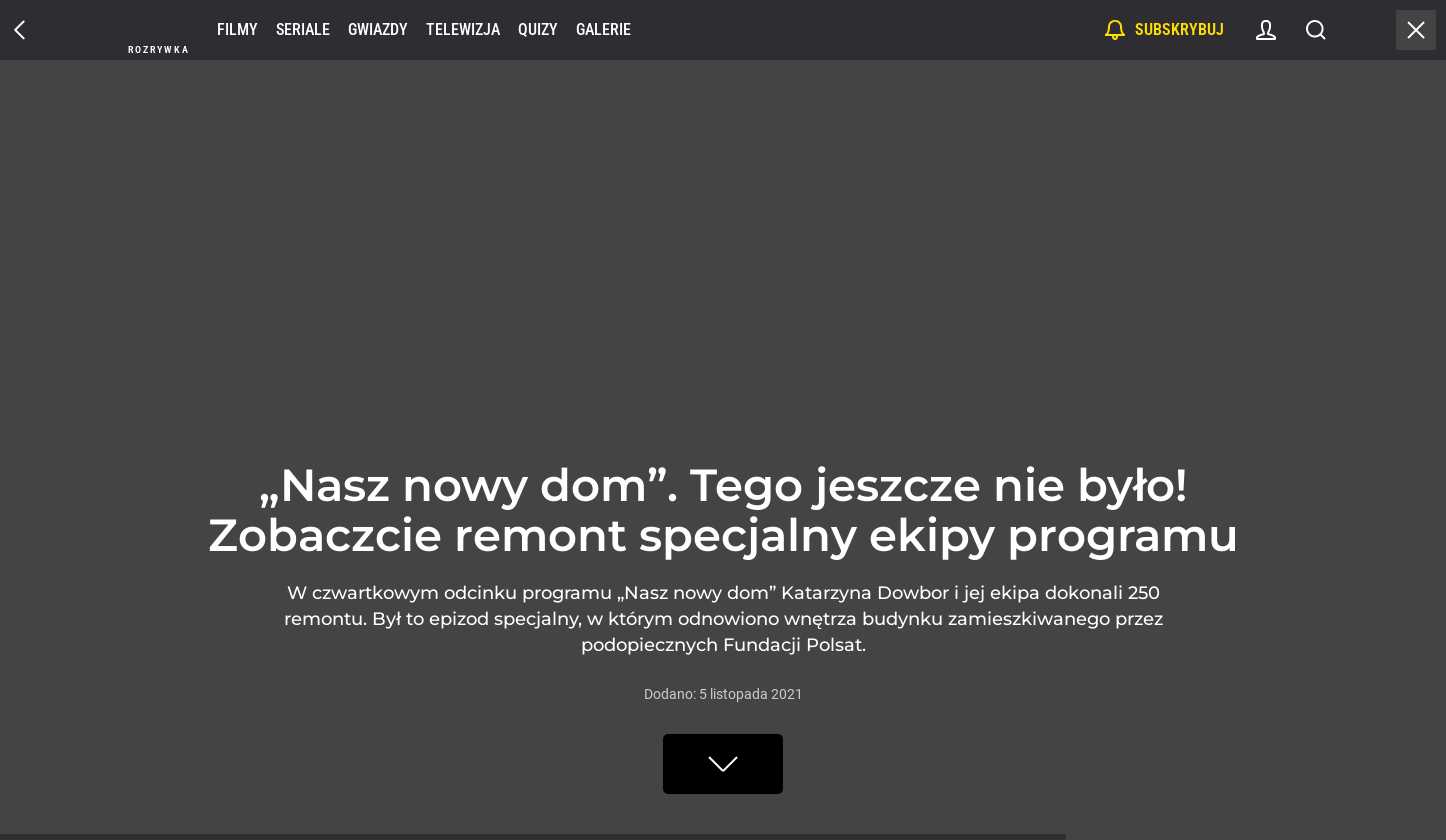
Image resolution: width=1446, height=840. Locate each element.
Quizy (538, 29)
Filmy (237, 29)
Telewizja (463, 29)
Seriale (303, 29)
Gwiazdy (378, 29)
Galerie (603, 29)
